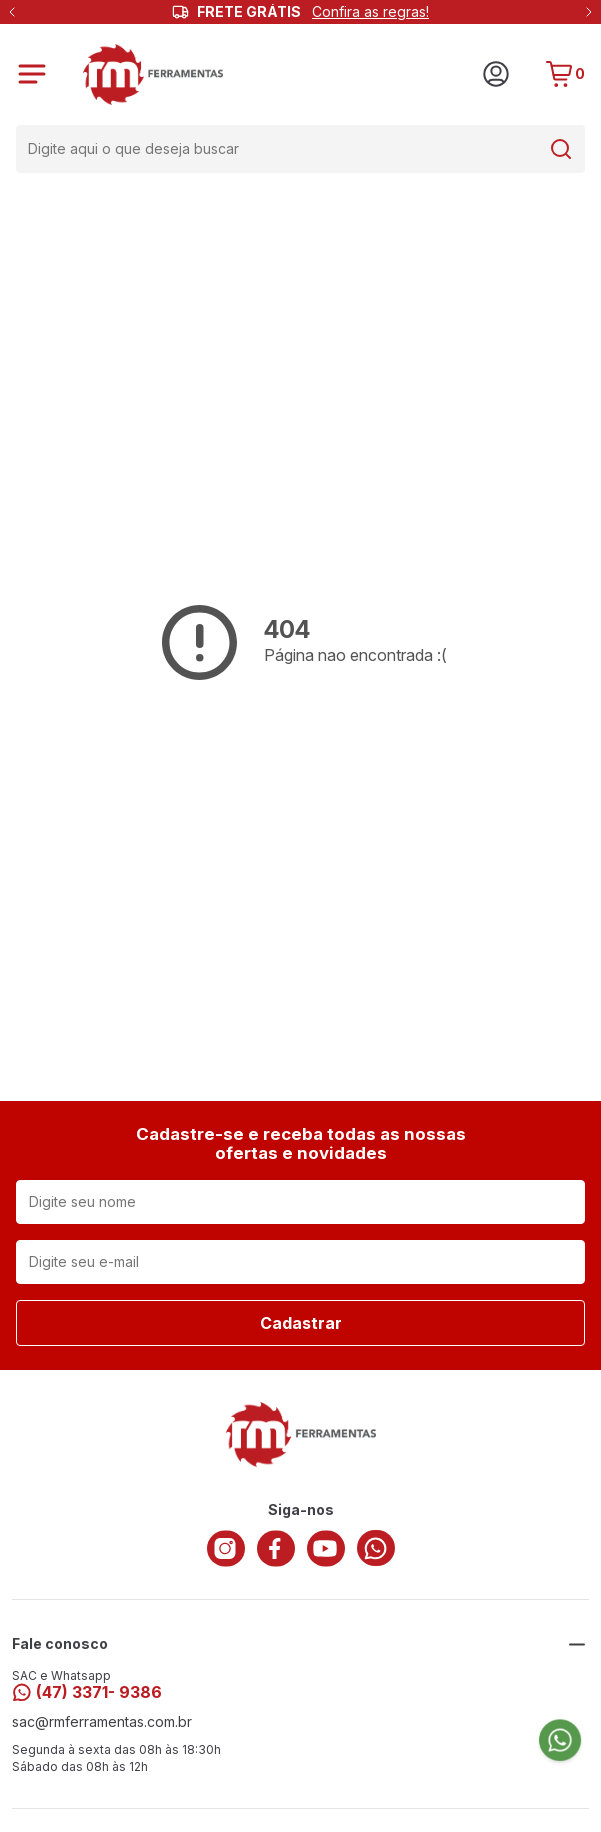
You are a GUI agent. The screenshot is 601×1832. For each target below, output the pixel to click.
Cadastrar (301, 1323)
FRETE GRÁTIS (313, 12)
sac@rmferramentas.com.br (102, 1722)
